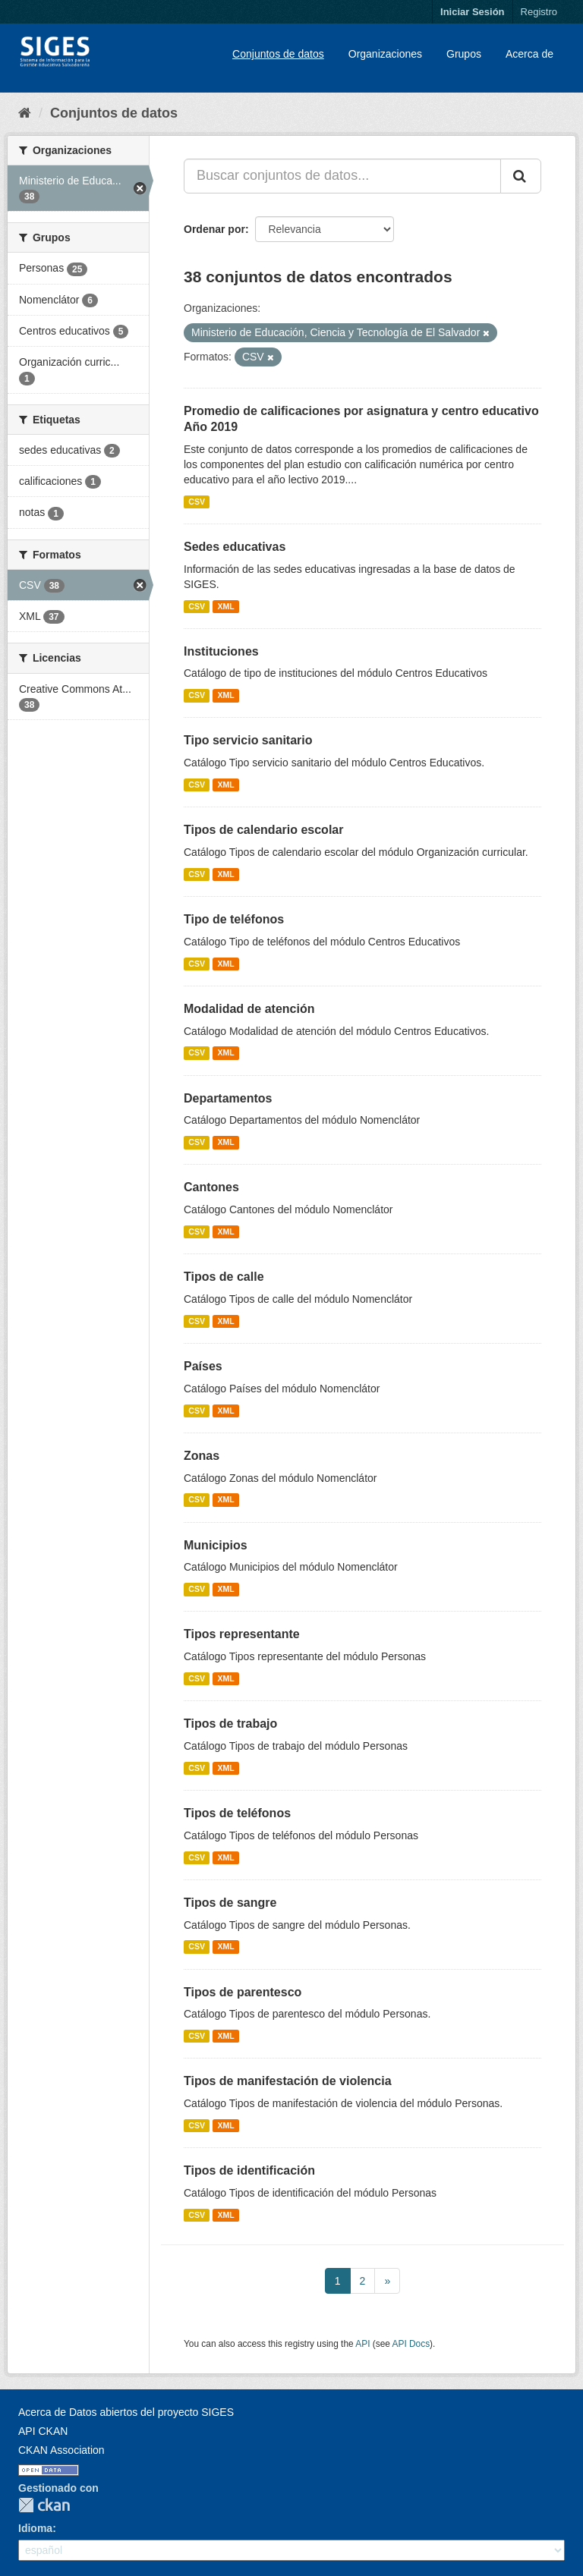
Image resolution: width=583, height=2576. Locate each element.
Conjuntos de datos (278, 54)
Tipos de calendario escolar (263, 829)
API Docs (411, 2344)
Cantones (211, 1187)
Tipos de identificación (249, 2170)
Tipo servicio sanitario (248, 740)
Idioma (35, 2528)
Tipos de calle (224, 1276)
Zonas (201, 1455)
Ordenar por (214, 229)
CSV (196, 501)
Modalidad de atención (249, 1008)
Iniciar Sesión (472, 11)
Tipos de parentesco (242, 1992)
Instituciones (221, 651)
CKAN (44, 2505)
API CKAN (43, 2431)
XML (225, 606)
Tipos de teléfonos (237, 1813)
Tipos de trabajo (230, 1723)
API (362, 2344)
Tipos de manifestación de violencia (288, 2080)
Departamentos (228, 1098)
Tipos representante (242, 1634)
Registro (539, 11)
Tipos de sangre (230, 1902)
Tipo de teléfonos (234, 919)
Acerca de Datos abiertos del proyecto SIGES (126, 2412)
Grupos (463, 54)
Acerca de (529, 54)
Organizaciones (385, 54)
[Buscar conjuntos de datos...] (342, 176)
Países (203, 1366)
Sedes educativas (234, 546)
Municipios (215, 1545)
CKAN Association (61, 2450)
